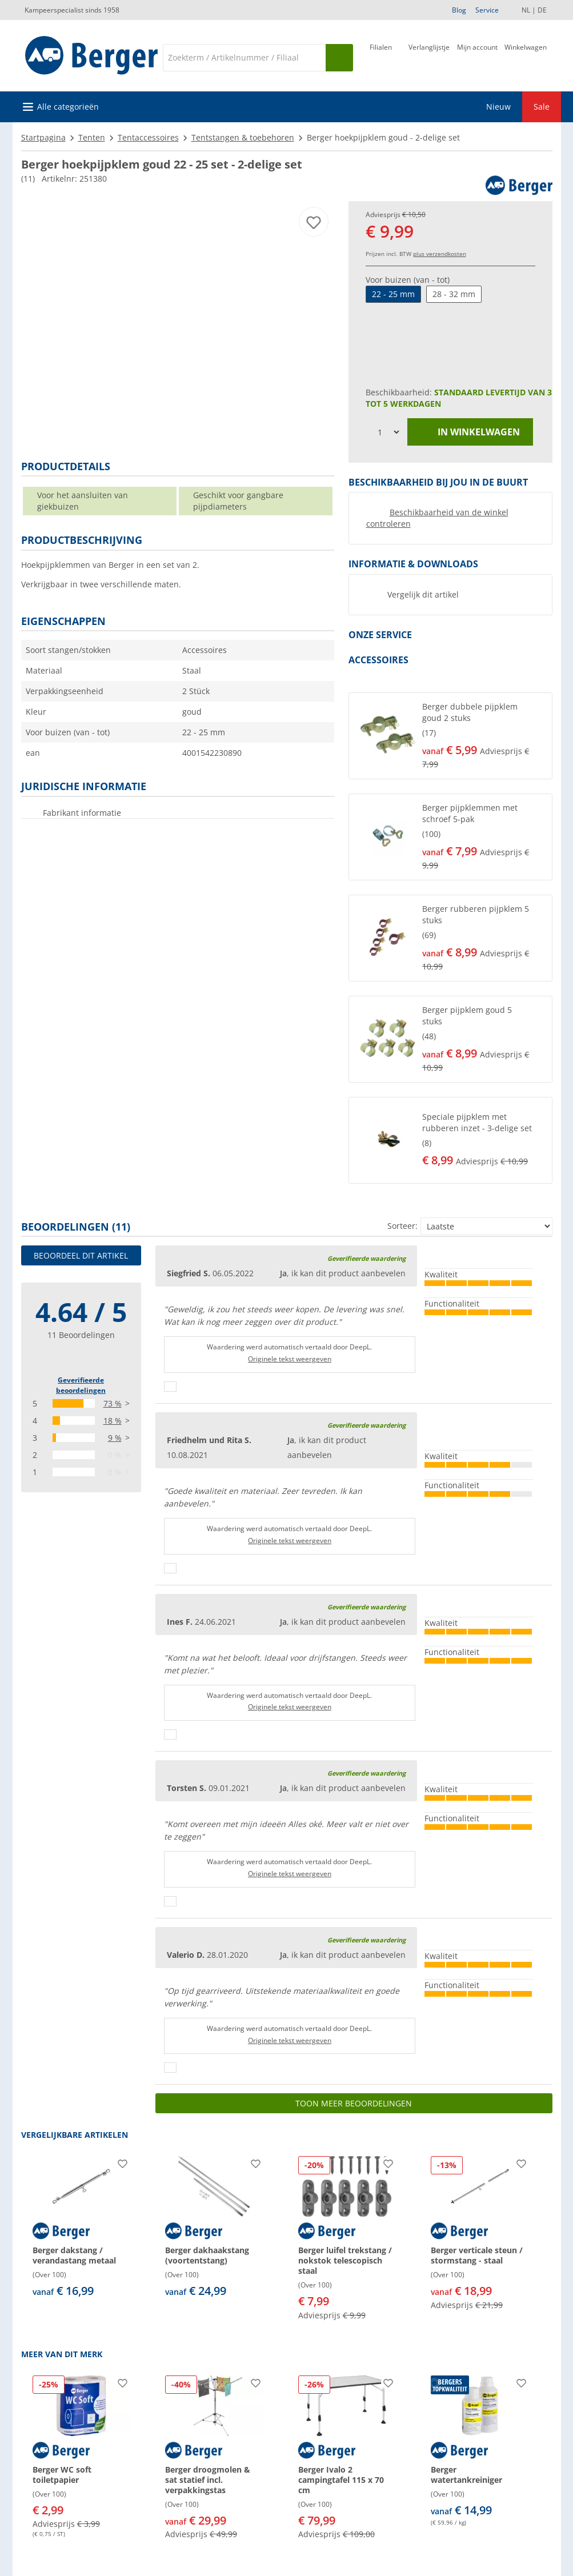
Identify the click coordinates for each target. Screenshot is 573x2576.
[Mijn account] (477, 56)
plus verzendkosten (439, 254)
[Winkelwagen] (525, 56)
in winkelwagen (470, 432)
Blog (459, 10)
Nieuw (498, 106)
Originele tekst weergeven (289, 1359)
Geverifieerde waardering (366, 1258)
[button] (450, 735)
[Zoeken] (244, 57)
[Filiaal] (381, 56)
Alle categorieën (68, 106)
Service (487, 10)
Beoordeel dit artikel (81, 1255)
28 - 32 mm (453, 294)
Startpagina (43, 137)
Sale (542, 106)
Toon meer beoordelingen (353, 2103)
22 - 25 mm (393, 294)
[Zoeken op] (339, 57)
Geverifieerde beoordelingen (81, 1385)
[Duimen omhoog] (170, 1386)
